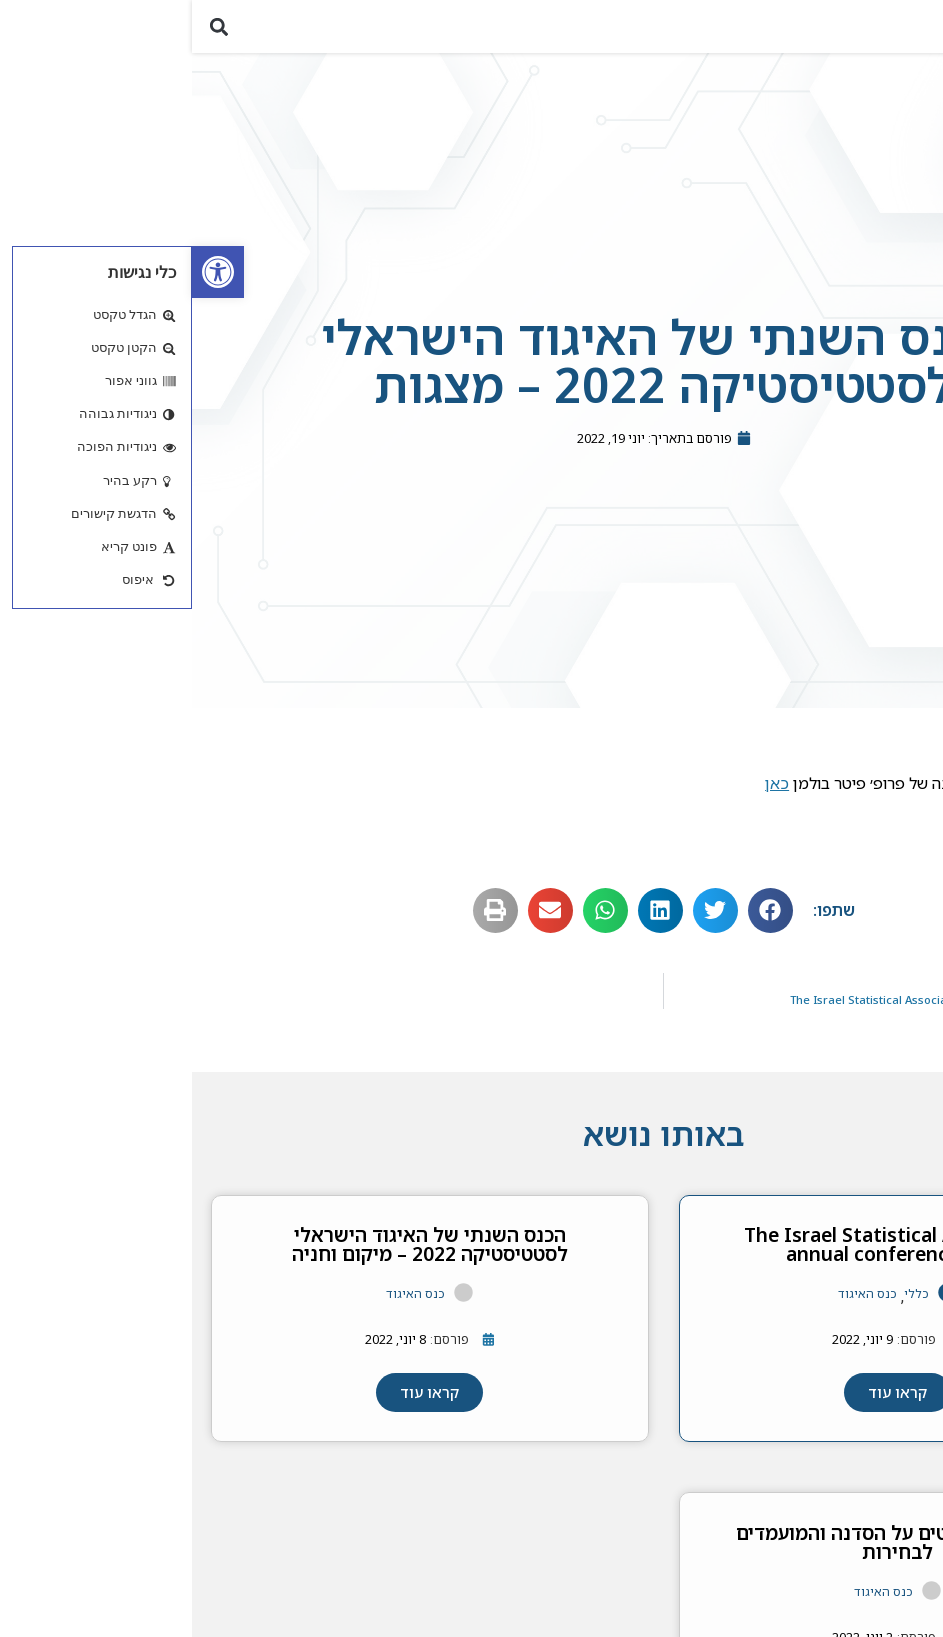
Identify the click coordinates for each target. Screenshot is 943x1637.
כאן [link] (585, 792)
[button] (916, 31)
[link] (26, 272)
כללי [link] (724, 1302)
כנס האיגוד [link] (675, 1302)
